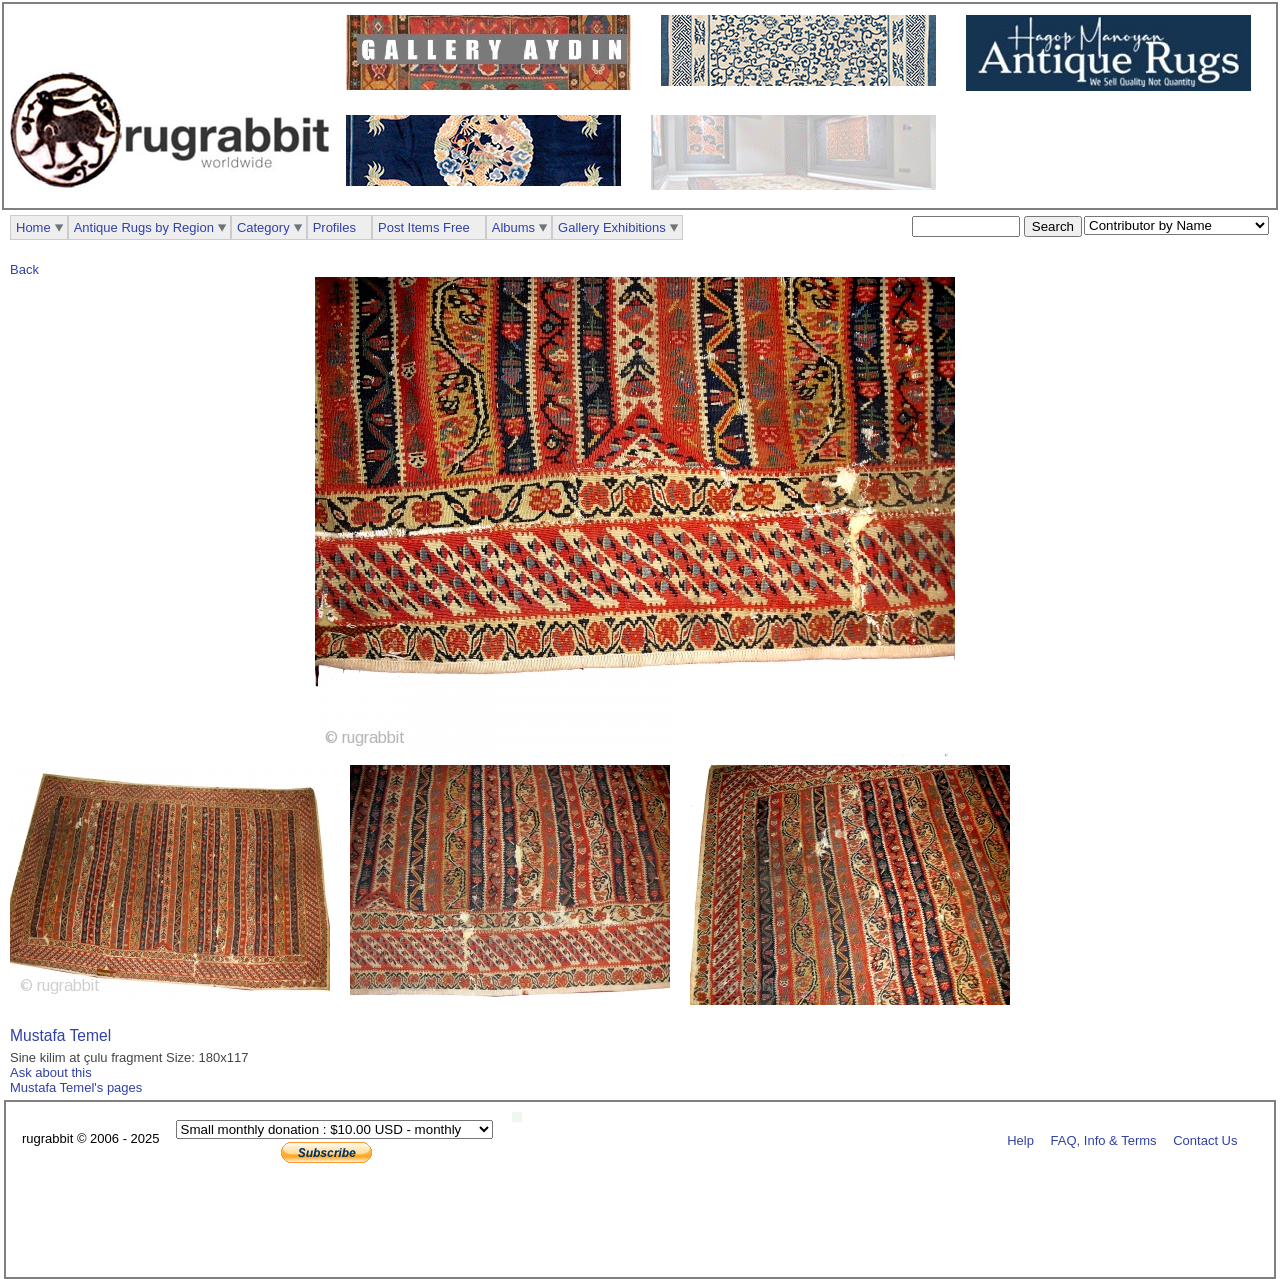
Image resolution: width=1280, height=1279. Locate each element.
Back (24, 269)
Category (263, 227)
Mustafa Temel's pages (76, 1087)
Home (33, 227)
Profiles (334, 227)
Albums (513, 227)
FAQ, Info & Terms (1104, 1139)
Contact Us (1205, 1139)
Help (1020, 1139)
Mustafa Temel (60, 1035)
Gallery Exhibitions (612, 227)
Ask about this (51, 1072)
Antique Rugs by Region (144, 227)
